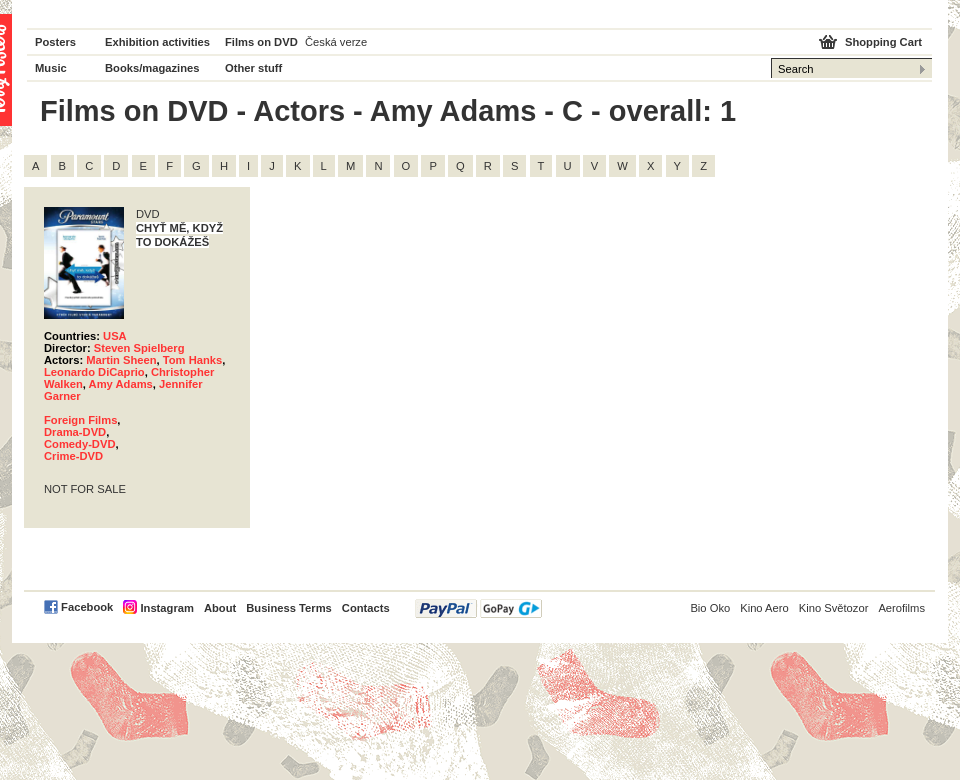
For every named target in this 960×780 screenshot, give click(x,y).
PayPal (478, 608)
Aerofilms (901, 608)
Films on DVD (261, 42)
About (220, 608)
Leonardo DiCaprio (94, 372)
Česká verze (336, 42)
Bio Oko (710, 608)
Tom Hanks (192, 360)
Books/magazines (152, 68)
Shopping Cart (883, 42)
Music (51, 68)
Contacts (366, 608)
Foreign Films (80, 420)
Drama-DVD (75, 432)
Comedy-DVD (79, 444)
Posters (55, 42)
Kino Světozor (834, 608)
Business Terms (289, 608)
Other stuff (253, 68)
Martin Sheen (121, 360)
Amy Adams (121, 384)
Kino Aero (764, 608)
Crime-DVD (73, 456)
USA (115, 336)
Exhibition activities (157, 42)
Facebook (87, 607)
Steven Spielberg (139, 348)
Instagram (166, 608)
